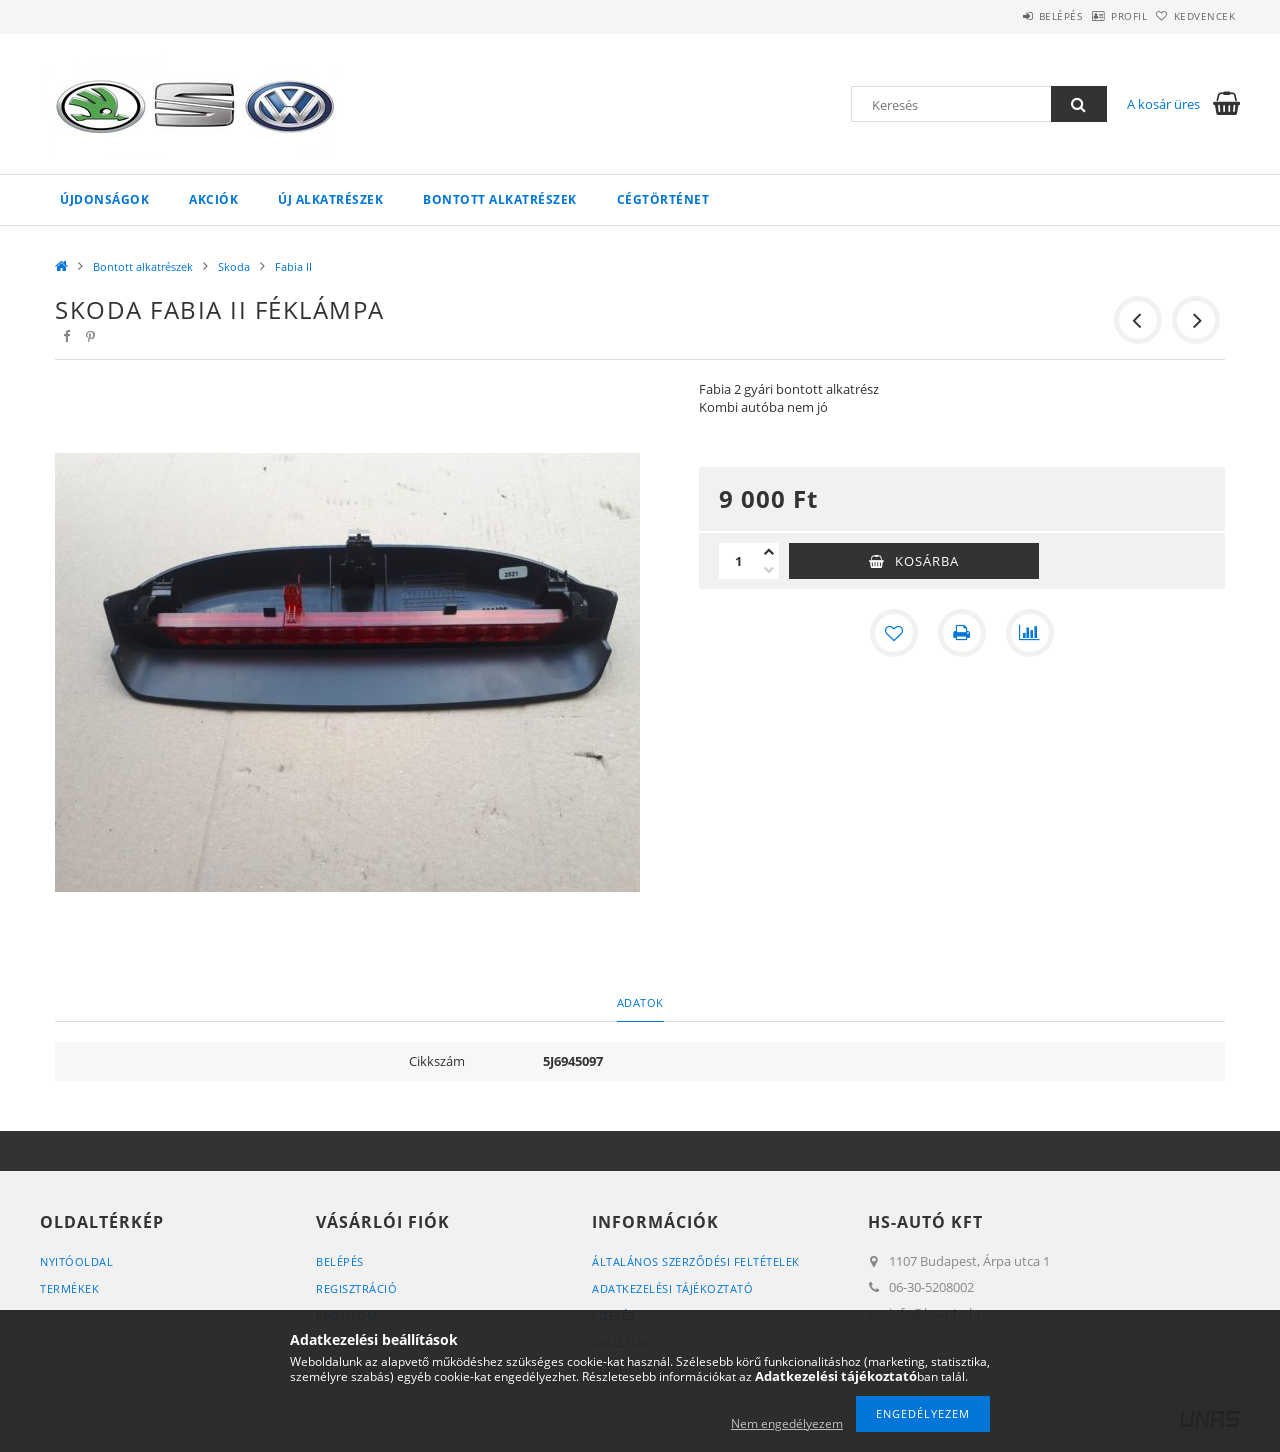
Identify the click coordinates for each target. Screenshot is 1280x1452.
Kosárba (927, 561)
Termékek (69, 1288)
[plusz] (769, 552)
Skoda (234, 266)
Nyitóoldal (76, 1261)
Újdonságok (104, 199)
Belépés (1009, 16)
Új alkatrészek (330, 199)
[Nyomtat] (962, 633)
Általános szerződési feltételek (696, 1261)
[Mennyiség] (739, 561)
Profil (1098, 16)
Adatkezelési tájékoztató (672, 1288)
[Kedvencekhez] (894, 633)
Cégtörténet (663, 199)
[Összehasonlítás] (1030, 633)
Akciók (213, 199)
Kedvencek (1195, 16)
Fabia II (293, 266)
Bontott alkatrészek (500, 199)
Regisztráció (356, 1288)
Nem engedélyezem (787, 1423)
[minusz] (769, 570)
